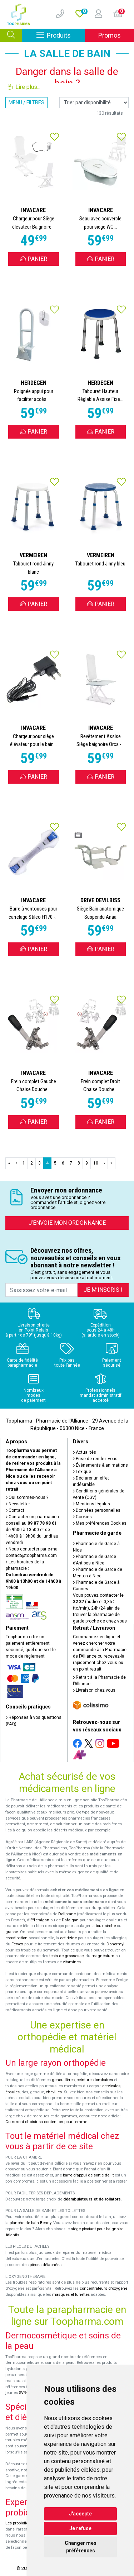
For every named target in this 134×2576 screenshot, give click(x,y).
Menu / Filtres (26, 102)
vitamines (72, 1962)
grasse (11, 1932)
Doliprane (67, 1914)
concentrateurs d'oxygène (103, 2288)
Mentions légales (91, 1503)
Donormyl (115, 1944)
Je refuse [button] (80, 2528)
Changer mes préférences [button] (80, 2546)
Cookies (82, 1516)
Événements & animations (100, 1465)
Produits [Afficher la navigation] (60, 35)
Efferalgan (39, 1920)
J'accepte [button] (80, 2514)
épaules (12, 2092)
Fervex (17, 1944)
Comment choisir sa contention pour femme (46, 2121)
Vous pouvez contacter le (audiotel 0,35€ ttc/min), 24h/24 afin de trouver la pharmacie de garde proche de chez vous (100, 1608)
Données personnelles (96, 1510)
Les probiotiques (20, 2523)
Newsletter (18, 1503)
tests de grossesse (66, 1956)
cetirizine (68, 1938)
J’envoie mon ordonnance (67, 1222)
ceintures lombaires (94, 2080)
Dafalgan (70, 1920)
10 (95, 1163)
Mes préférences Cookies (99, 1523)
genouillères (63, 2080)
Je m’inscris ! (103, 1289)
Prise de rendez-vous (95, 1458)
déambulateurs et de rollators (92, 2199)
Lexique (82, 1471)
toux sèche (106, 1925)
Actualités (84, 1452)
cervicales (111, 2086)
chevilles (54, 2092)
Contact (15, 1510)
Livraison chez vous (94, 1690)
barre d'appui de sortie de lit (88, 2175)
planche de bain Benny (30, 2223)
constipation (16, 1938)
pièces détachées (45, 2264)
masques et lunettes (71, 2294)
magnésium (102, 1956)
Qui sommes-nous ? (27, 1497)
